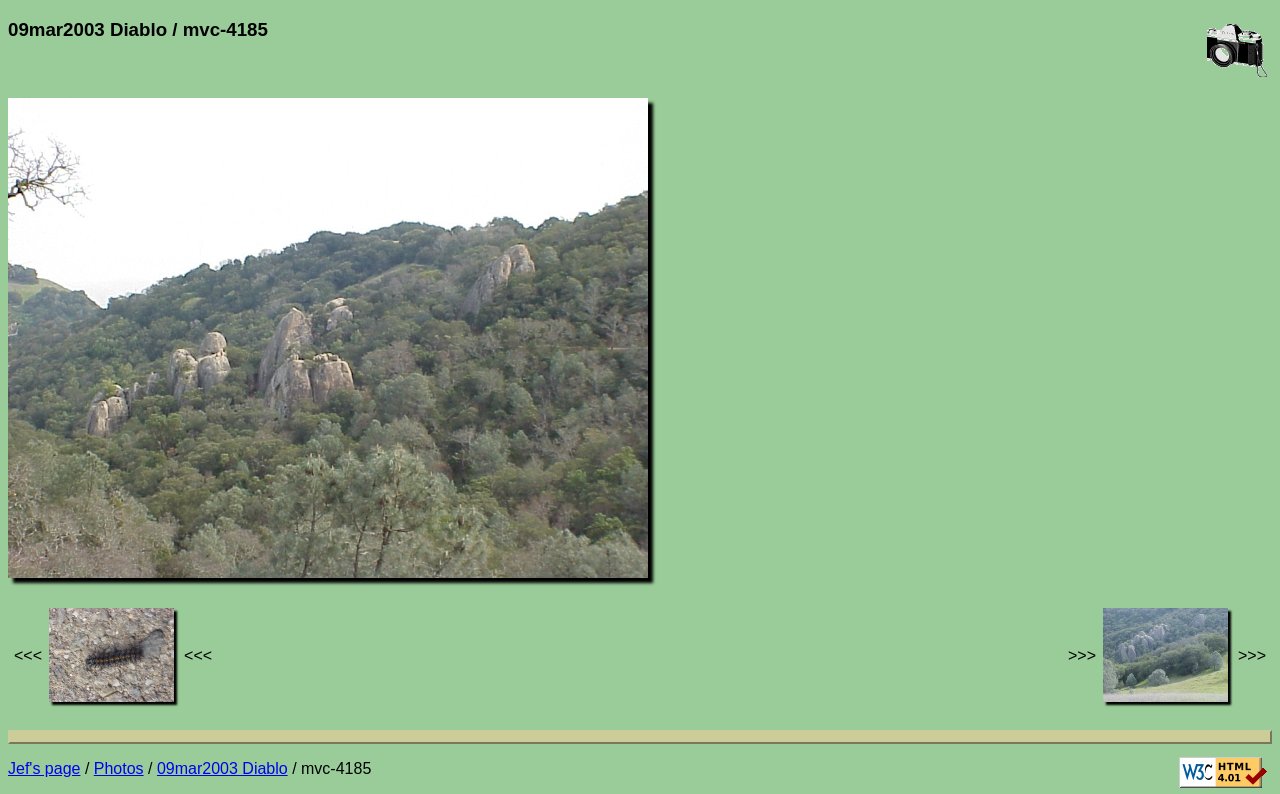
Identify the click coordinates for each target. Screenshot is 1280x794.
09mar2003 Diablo (222, 768)
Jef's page (44, 768)
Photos (119, 768)
